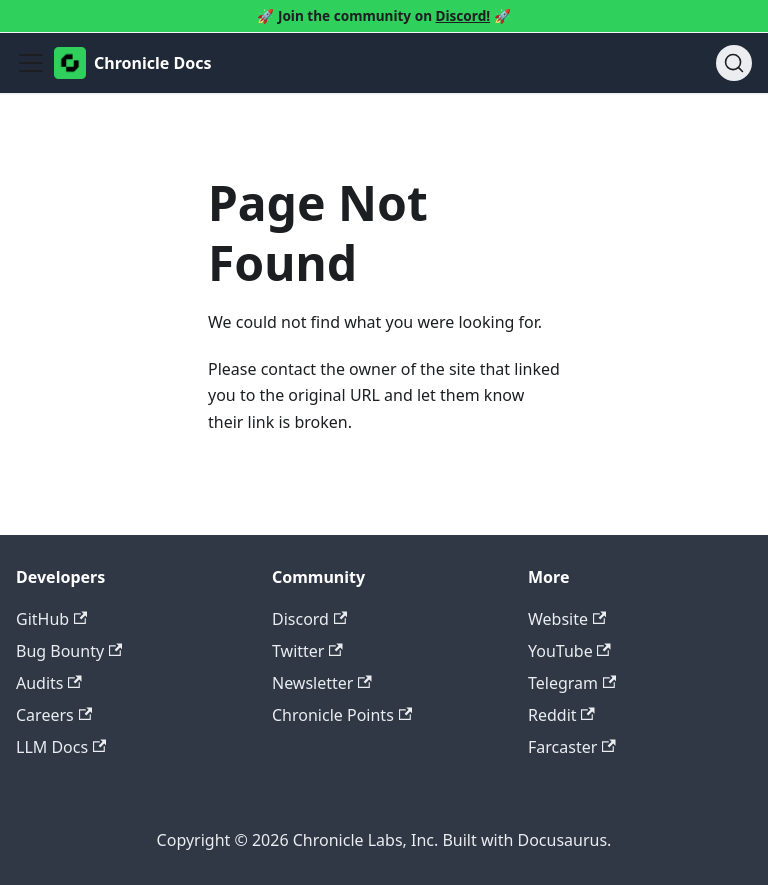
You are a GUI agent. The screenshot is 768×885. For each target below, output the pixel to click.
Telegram (572, 683)
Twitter (307, 651)
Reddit (561, 715)
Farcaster (572, 747)
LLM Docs (61, 747)
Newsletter (322, 683)
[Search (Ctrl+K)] (734, 63)
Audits (49, 683)
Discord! (463, 15)
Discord (309, 619)
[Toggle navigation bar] (31, 63)
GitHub (51, 619)
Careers (54, 715)
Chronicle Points (342, 715)
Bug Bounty (69, 651)
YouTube (569, 651)
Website (567, 619)
